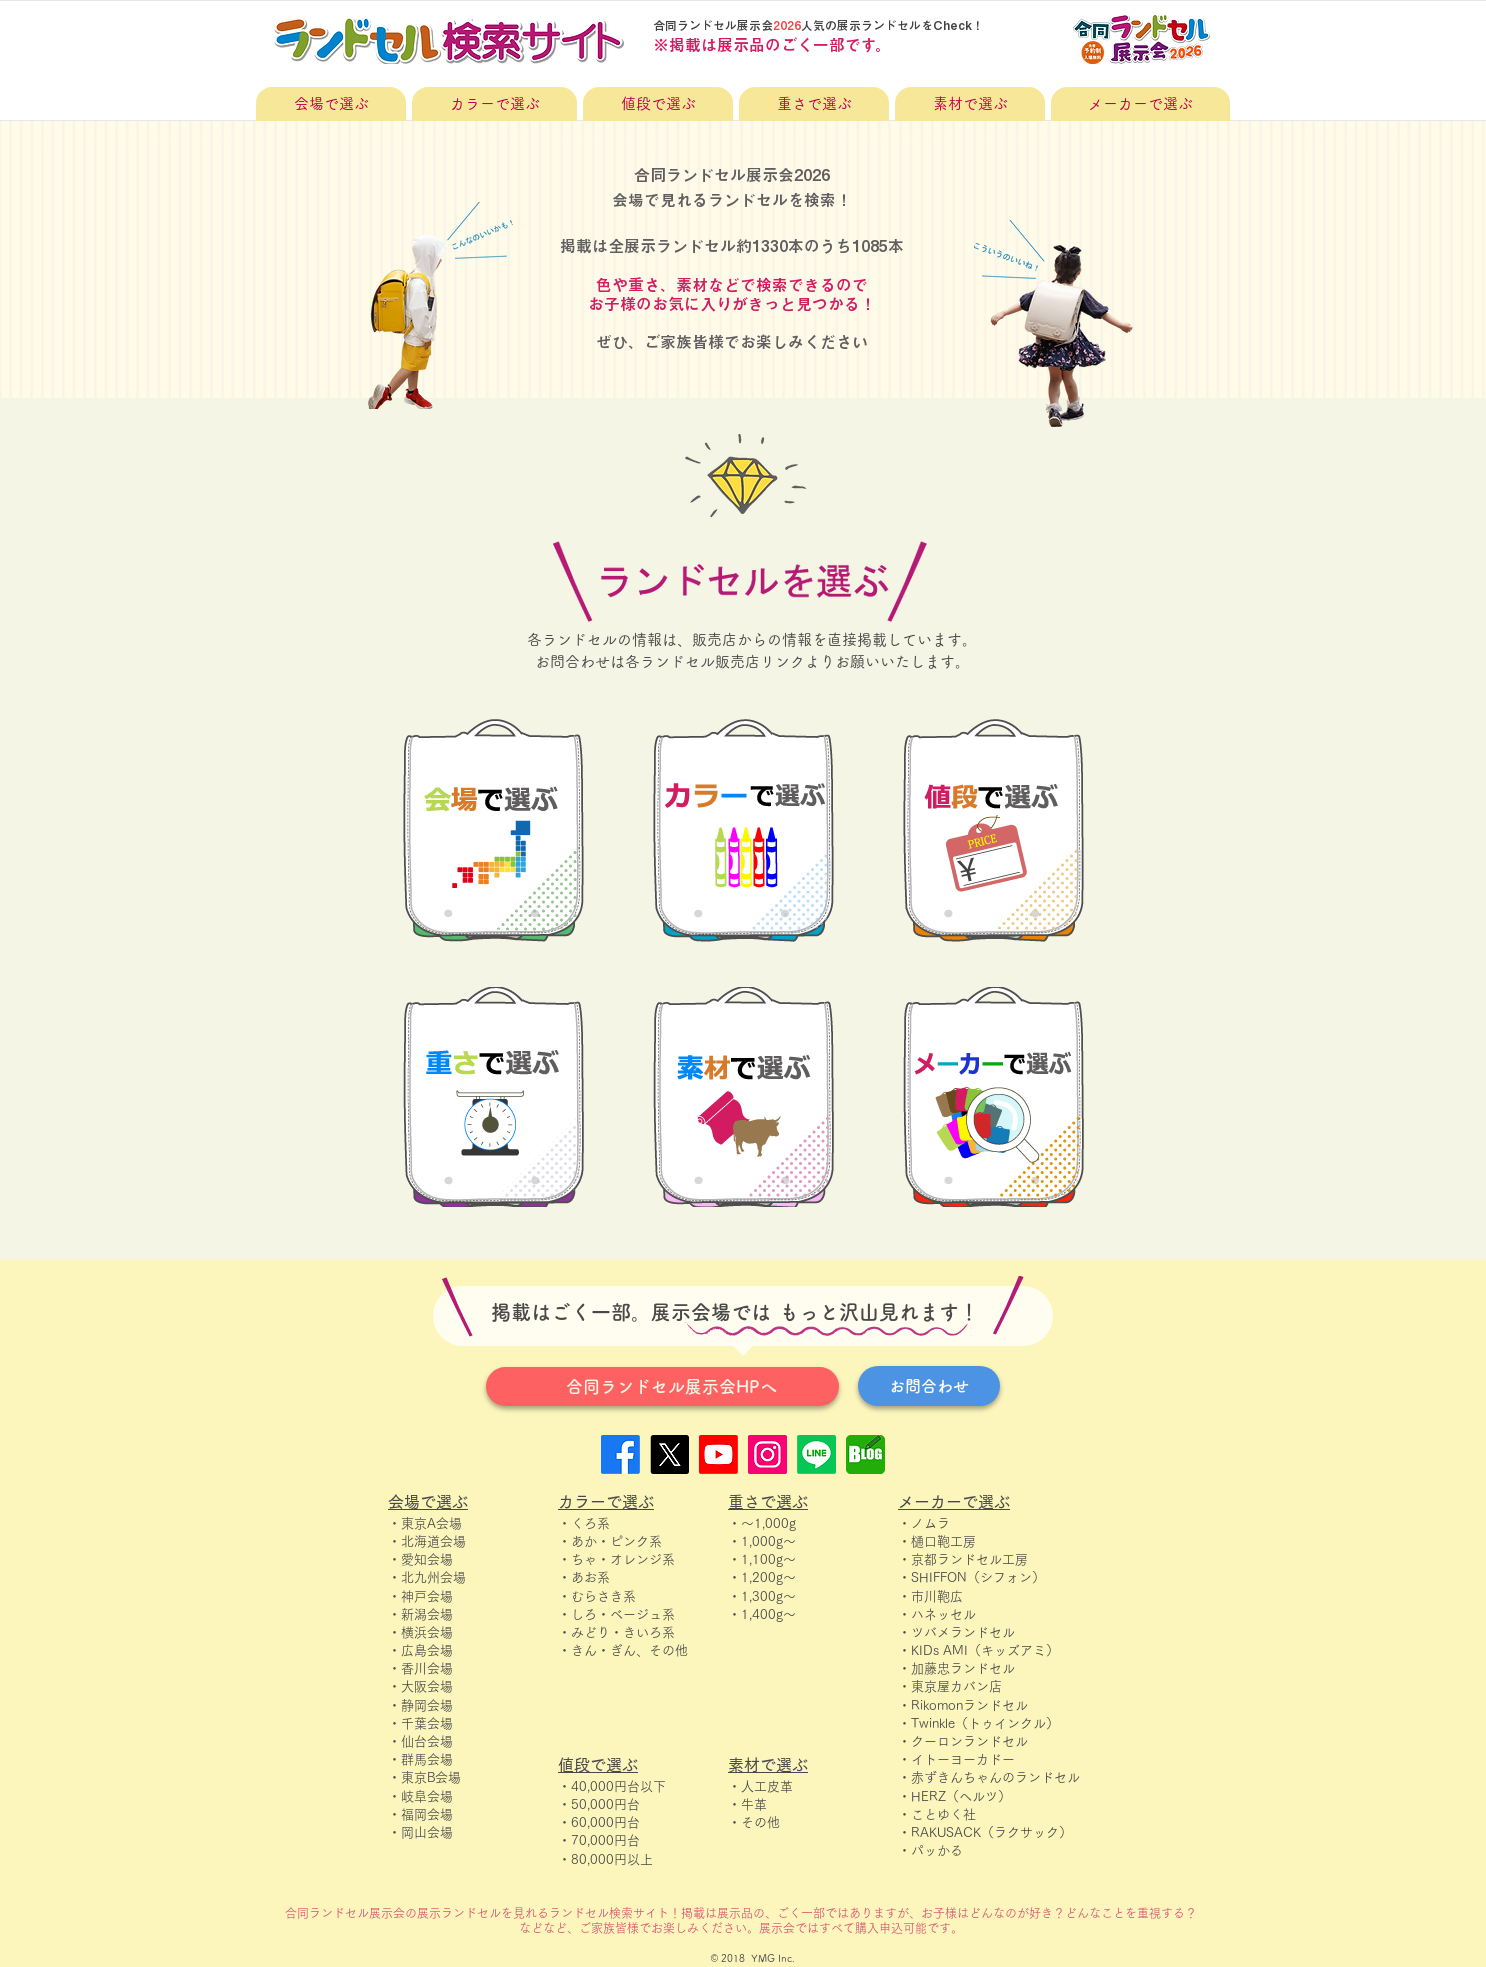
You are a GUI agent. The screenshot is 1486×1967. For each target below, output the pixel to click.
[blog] (865, 1454)
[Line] (816, 1454)
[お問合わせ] (929, 1386)
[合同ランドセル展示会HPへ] (662, 1386)
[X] (669, 1454)
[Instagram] (767, 1454)
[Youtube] (718, 1454)
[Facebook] (620, 1454)
